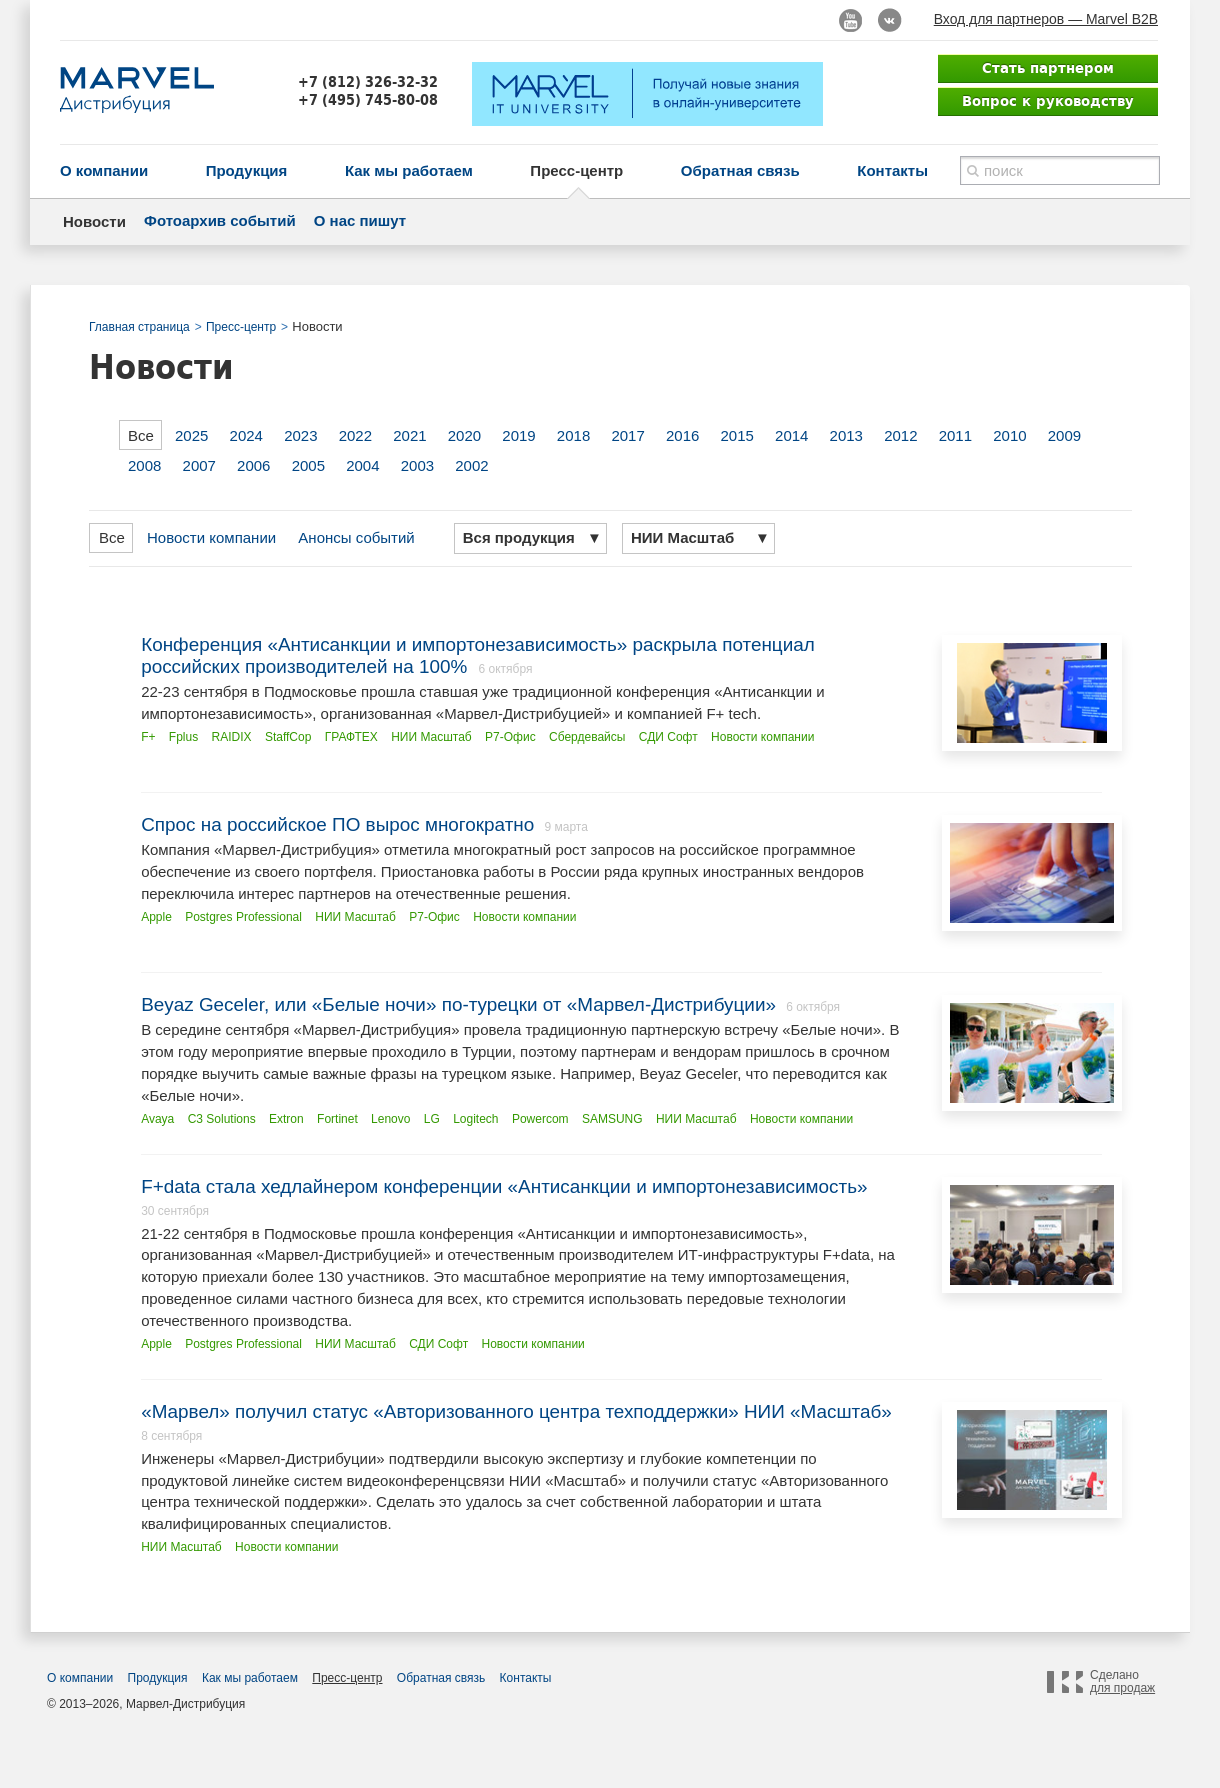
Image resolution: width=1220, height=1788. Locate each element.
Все (141, 435)
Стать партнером (1048, 68)
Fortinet (337, 1119)
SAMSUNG (612, 1119)
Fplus (183, 737)
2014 (791, 435)
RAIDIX (232, 737)
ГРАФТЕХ (351, 737)
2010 (1009, 435)
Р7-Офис (510, 737)
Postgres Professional (243, 917)
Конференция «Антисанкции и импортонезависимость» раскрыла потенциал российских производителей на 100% (478, 655)
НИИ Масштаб (431, 737)
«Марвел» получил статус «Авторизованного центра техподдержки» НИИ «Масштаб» (516, 1411)
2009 (1064, 435)
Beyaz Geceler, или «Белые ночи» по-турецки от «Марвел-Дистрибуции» (458, 1004)
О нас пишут (360, 220)
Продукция (247, 170)
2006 (253, 465)
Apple (156, 917)
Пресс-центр (576, 170)
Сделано (1122, 1682)
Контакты (892, 170)
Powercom (540, 1119)
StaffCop (288, 737)
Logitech (475, 1119)
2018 (573, 435)
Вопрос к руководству (1048, 101)
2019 (518, 435)
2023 (300, 435)
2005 (308, 465)
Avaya (157, 1119)
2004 (362, 465)
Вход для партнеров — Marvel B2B (1046, 19)
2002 (471, 465)
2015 (737, 435)
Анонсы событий (356, 537)
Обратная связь (740, 170)
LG (432, 1119)
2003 (417, 465)
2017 (627, 435)
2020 (464, 435)
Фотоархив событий (220, 220)
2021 (409, 435)
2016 (682, 435)
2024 (246, 435)
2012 (900, 435)
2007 (199, 465)
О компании (104, 170)
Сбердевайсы (587, 737)
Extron (286, 1119)
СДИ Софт (668, 737)
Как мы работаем (409, 170)
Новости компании (211, 537)
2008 (144, 465)
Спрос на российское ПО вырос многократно (337, 824)
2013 (846, 435)
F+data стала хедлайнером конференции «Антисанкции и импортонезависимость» (504, 1186)
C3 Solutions (222, 1119)
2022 (355, 435)
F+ (148, 737)
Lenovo (390, 1119)
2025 (191, 435)
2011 (955, 435)
